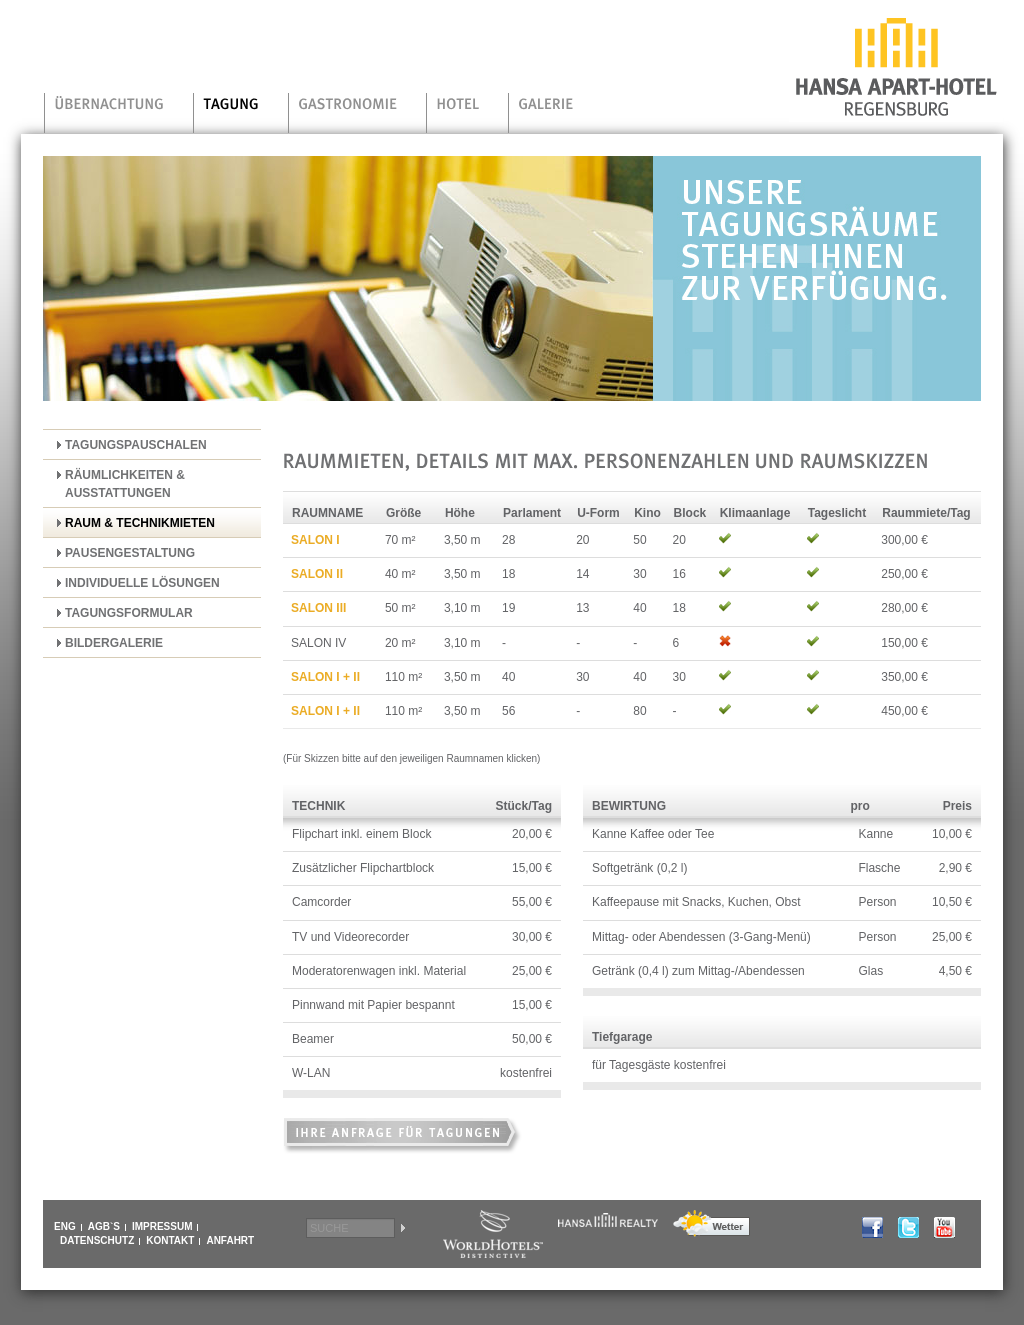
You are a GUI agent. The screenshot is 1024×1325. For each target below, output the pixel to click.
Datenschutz (97, 1241)
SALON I (315, 540)
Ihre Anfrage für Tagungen (403, 1137)
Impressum (162, 1227)
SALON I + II (325, 677)
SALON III (318, 608)
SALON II (317, 574)
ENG (65, 1227)
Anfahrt (230, 1241)
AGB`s (104, 1227)
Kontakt (170, 1241)
